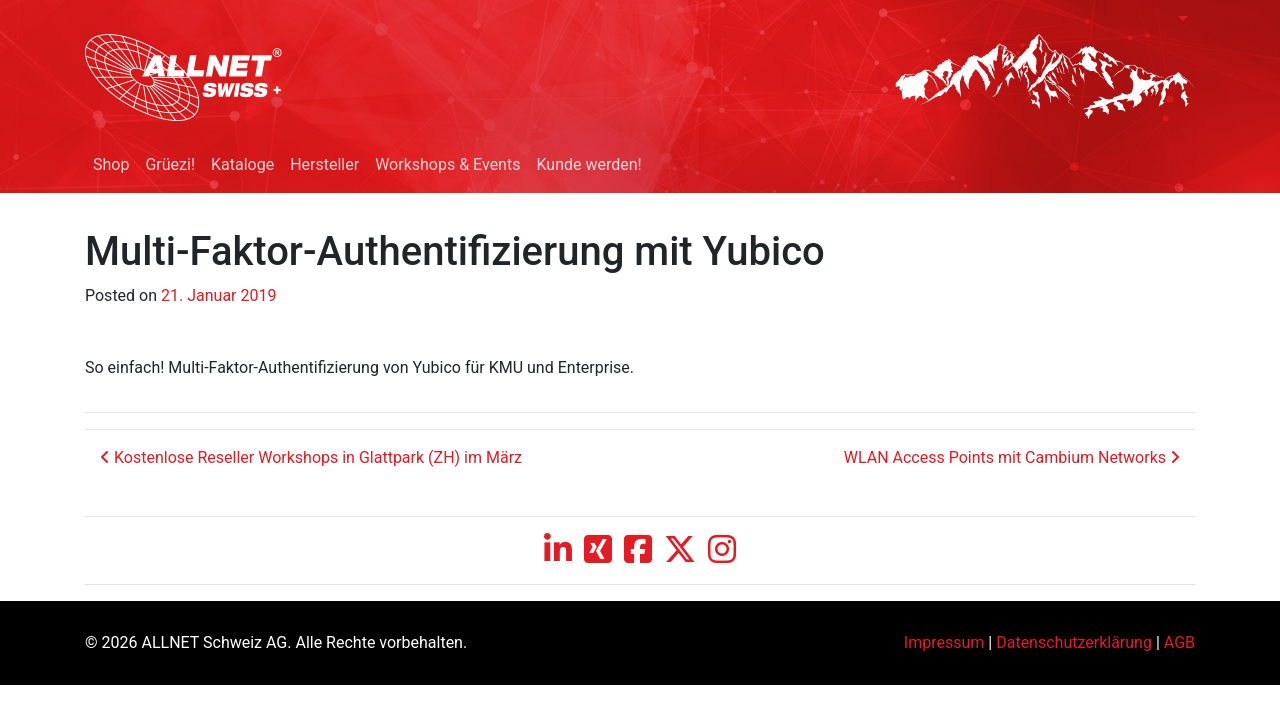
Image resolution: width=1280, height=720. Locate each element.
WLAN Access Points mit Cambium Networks (1012, 457)
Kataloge (242, 164)
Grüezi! (170, 164)
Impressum (944, 642)
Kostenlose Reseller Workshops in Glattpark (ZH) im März (311, 457)
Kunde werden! (588, 164)
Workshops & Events (447, 164)
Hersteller (324, 164)
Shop (111, 164)
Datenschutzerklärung (1074, 642)
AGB (1179, 642)
